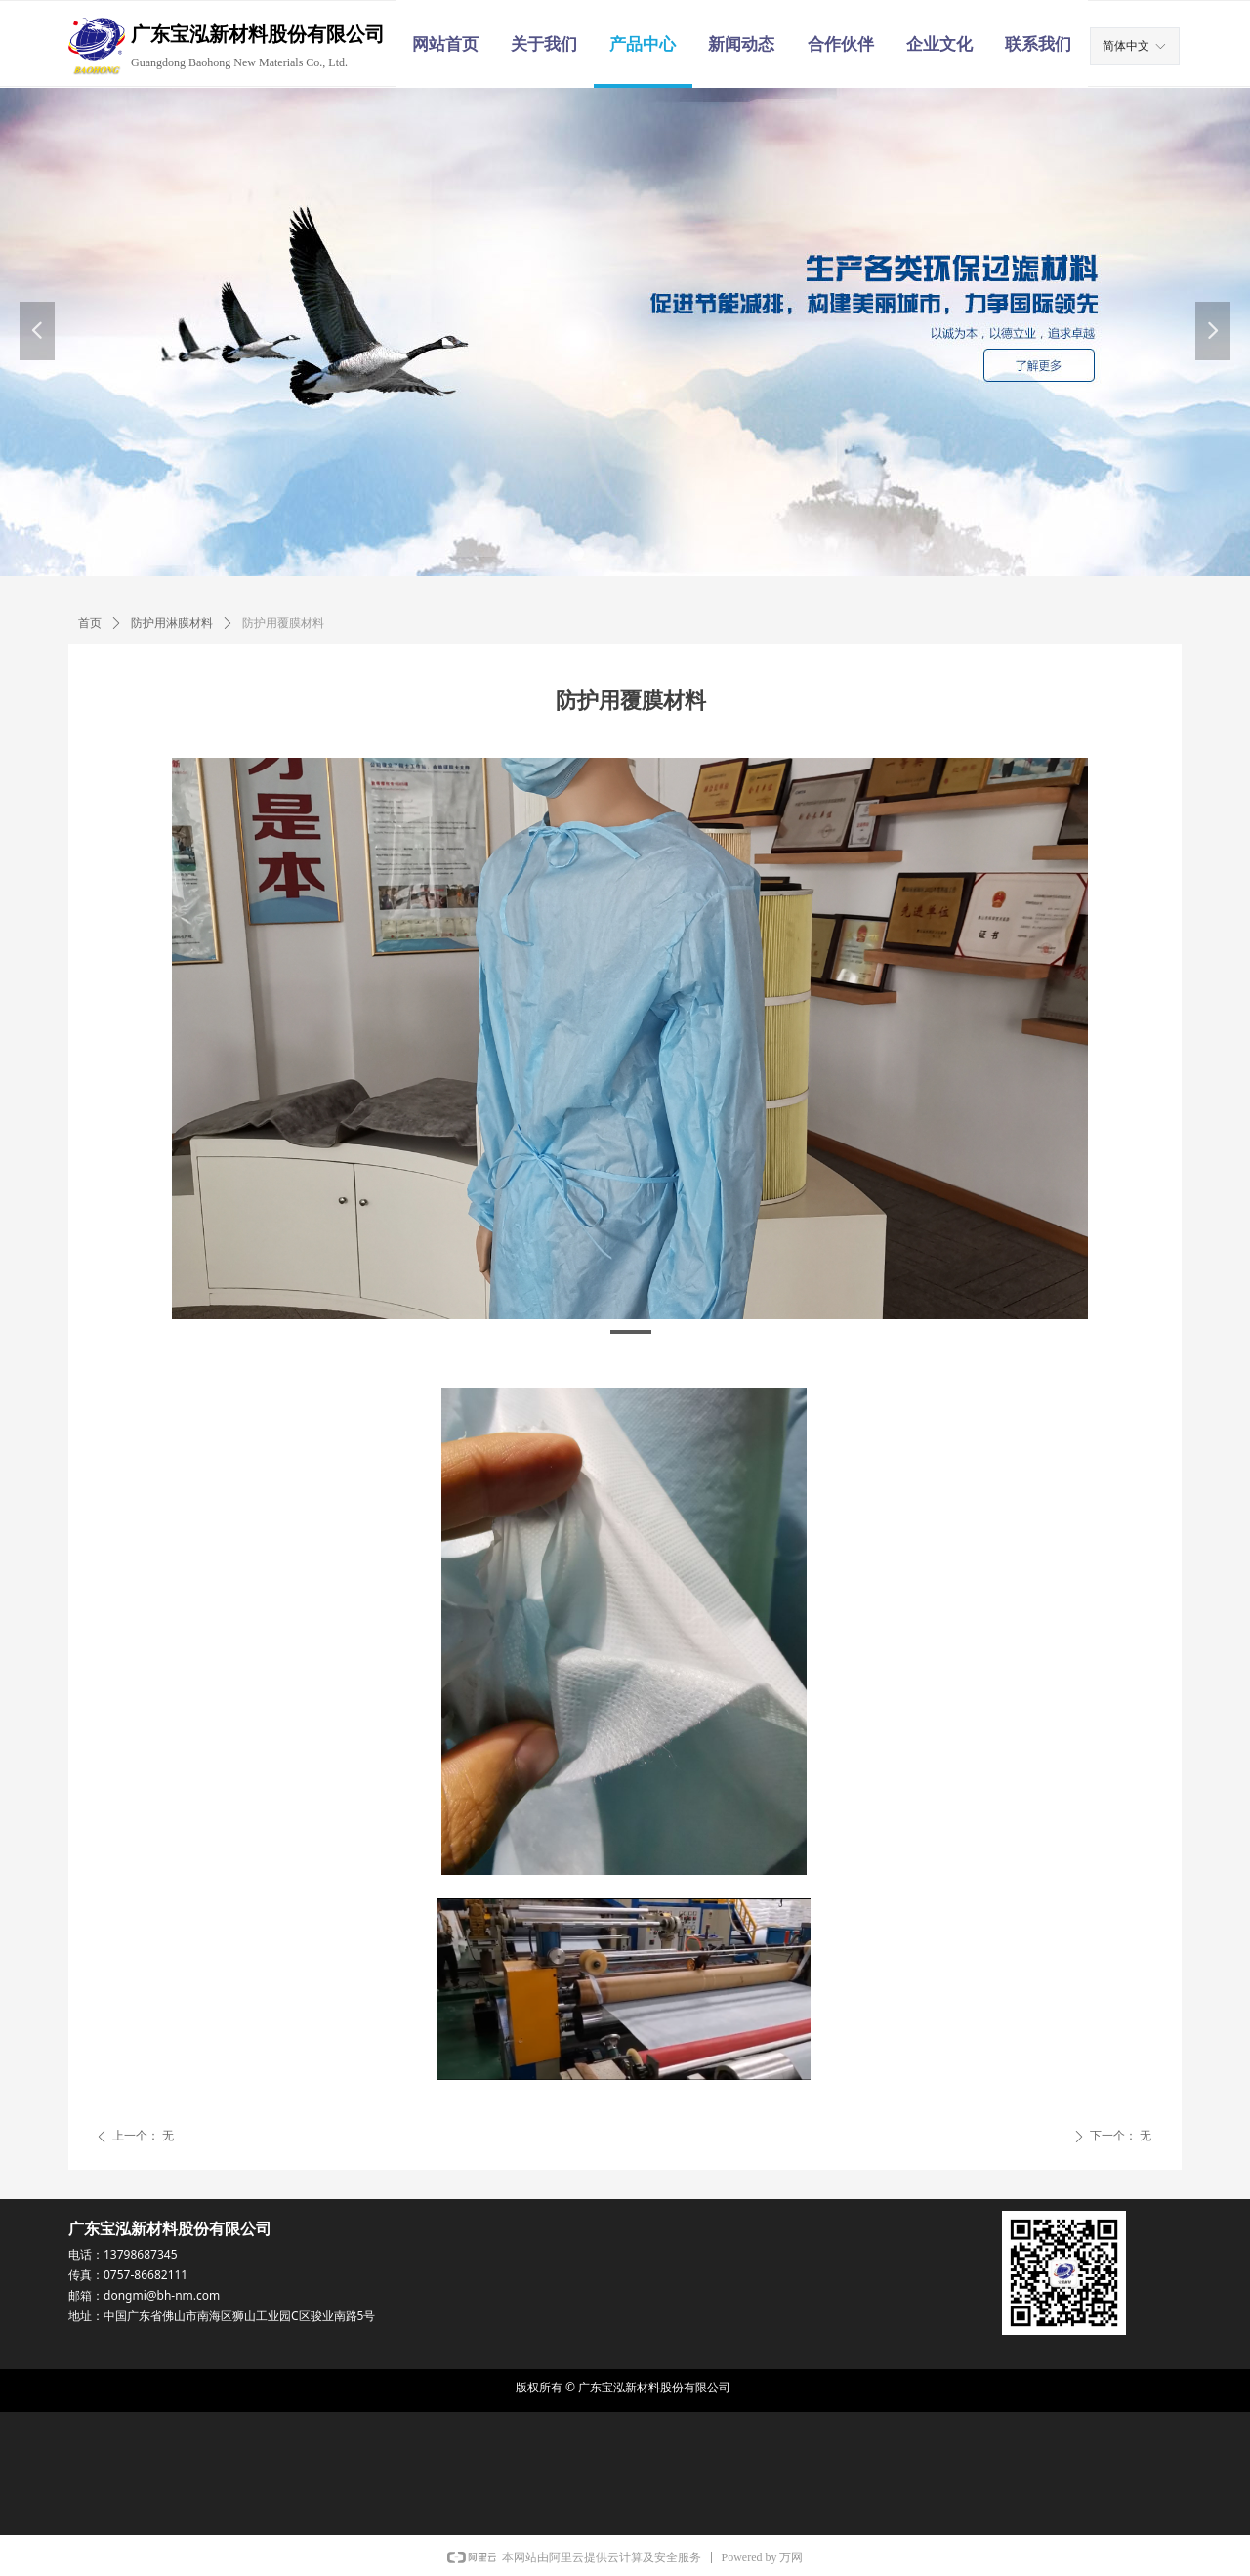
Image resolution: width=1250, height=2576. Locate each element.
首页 (90, 623)
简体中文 (1126, 46)
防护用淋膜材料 (172, 623)
